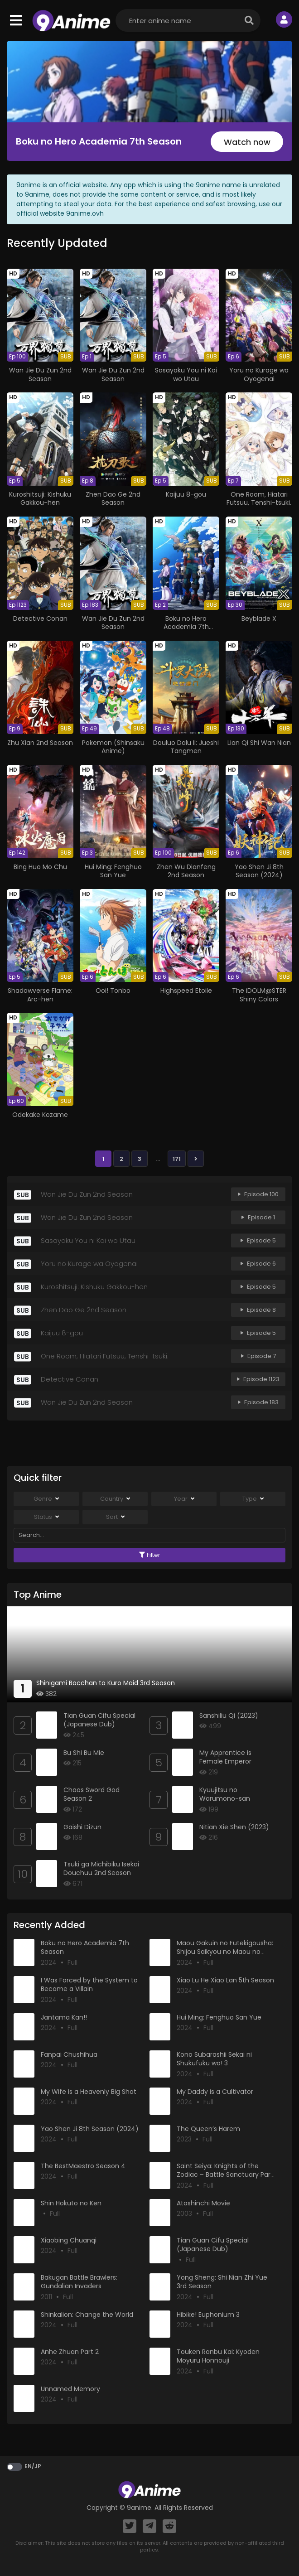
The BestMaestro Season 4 (83, 2165)
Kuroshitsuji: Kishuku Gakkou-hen (40, 498)
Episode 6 (258, 1263)
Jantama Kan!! (64, 2017)
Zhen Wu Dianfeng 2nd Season (186, 871)
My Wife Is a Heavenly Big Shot (88, 2091)
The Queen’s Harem (208, 2128)
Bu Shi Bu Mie (83, 1752)
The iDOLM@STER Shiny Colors (259, 994)
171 (177, 1159)
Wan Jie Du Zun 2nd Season (40, 374)
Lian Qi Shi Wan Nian (259, 742)
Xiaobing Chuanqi (68, 2240)
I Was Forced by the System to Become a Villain (89, 1985)
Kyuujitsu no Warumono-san (224, 1794)
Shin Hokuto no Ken (71, 2203)
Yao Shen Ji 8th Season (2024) (259, 871)
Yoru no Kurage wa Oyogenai (259, 374)
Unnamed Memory (70, 2388)
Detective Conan (40, 618)
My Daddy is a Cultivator (215, 2091)
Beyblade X (258, 618)
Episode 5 (258, 1240)
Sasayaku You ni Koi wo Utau (186, 374)
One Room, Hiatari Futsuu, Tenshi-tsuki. (259, 498)
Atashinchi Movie (203, 2203)
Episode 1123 (258, 1379)
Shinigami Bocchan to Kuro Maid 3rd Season (105, 1682)
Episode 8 (258, 1309)
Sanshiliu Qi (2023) (228, 1715)
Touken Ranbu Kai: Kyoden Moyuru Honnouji (218, 2356)
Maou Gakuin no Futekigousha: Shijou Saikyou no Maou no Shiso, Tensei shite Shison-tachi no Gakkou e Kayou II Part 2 (226, 1956)
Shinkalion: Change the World (87, 2314)
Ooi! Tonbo (113, 990)
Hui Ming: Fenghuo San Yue (113, 871)
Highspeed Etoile (186, 990)
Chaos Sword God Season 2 (91, 1794)
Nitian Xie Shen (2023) (234, 1827)
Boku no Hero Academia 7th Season (99, 141)
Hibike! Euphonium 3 (208, 2314)
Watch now (247, 142)
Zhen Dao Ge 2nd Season (113, 498)
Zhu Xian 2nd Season (40, 742)
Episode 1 (258, 1217)
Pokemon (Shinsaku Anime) (113, 746)
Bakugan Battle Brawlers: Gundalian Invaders (79, 2282)
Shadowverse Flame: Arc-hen (40, 994)
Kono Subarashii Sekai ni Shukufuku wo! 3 (214, 2059)
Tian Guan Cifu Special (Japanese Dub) (99, 1720)
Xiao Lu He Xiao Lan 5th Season (225, 1980)
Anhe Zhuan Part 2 (70, 2351)
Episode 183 (258, 1402)
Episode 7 (258, 1356)
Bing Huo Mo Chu (40, 866)
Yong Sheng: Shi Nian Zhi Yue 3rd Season (222, 2282)
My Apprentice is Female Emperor (225, 1757)
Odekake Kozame (40, 1114)
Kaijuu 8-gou (186, 494)
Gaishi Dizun (82, 1827)
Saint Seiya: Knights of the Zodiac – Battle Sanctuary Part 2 (225, 2174)
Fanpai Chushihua (69, 2054)
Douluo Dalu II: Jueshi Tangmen (186, 746)
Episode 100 (258, 1194)
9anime (139, 2507)
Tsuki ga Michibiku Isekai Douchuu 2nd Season (101, 1869)
